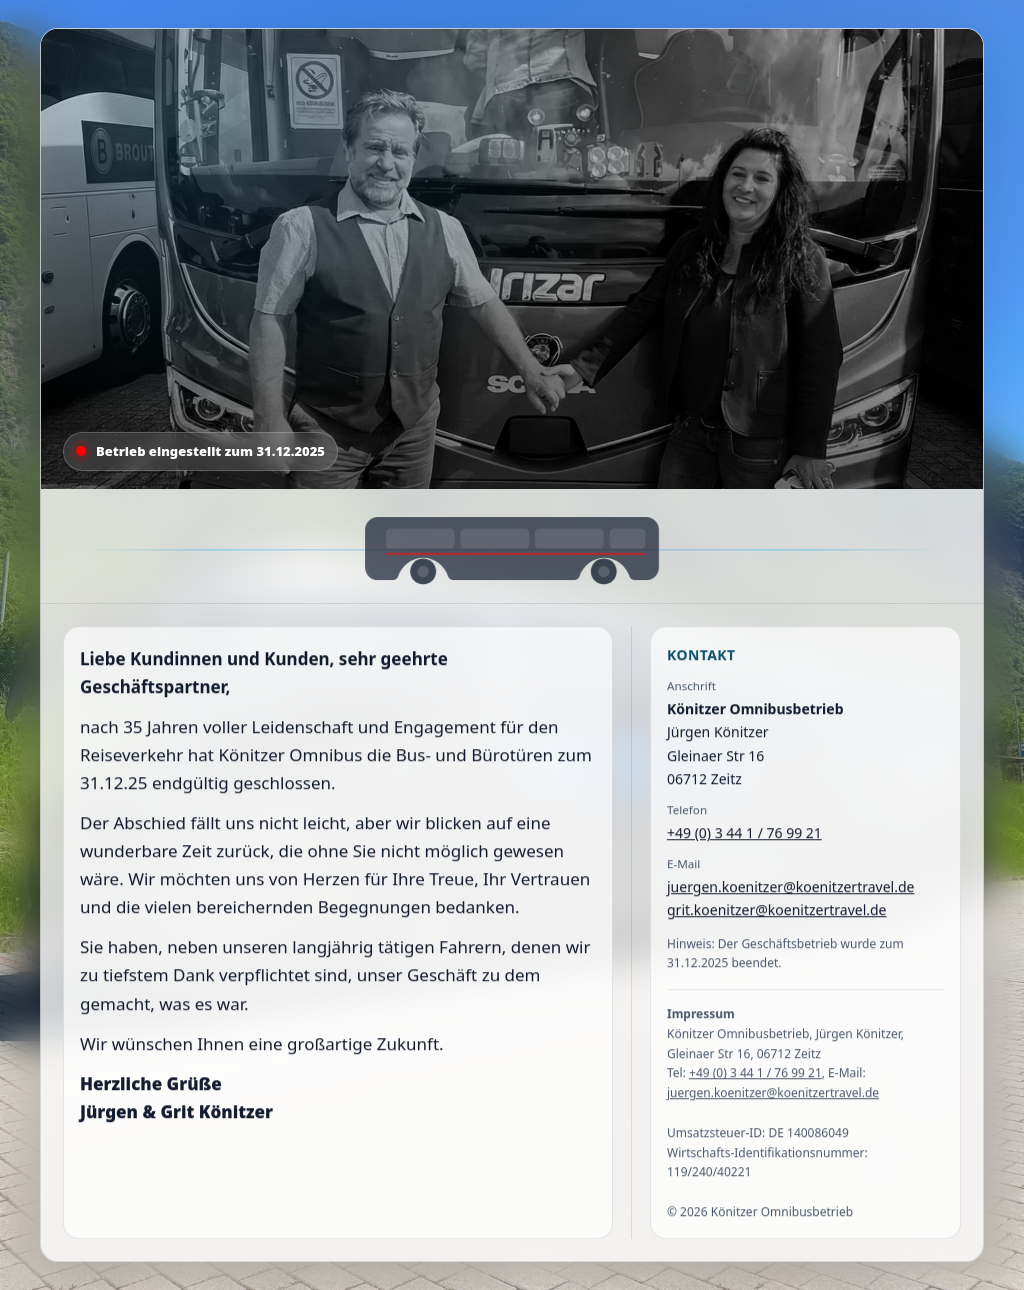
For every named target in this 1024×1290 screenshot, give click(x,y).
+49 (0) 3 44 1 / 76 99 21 (744, 836)
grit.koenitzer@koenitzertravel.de (777, 913)
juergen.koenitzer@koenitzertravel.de (790, 890)
